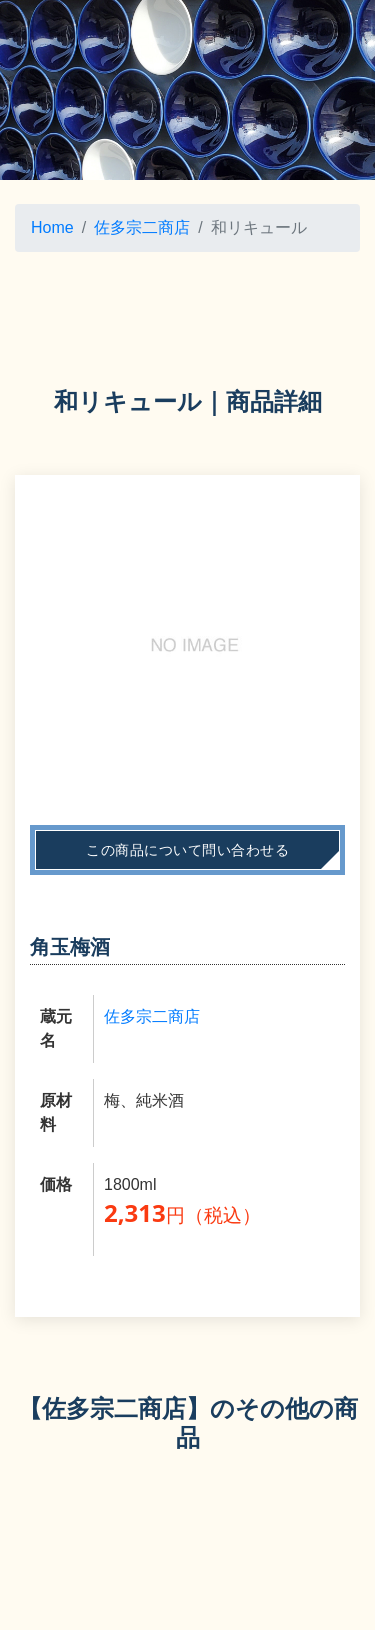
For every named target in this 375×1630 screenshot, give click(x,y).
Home (52, 227)
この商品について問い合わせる (187, 850)
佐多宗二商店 (142, 227)
